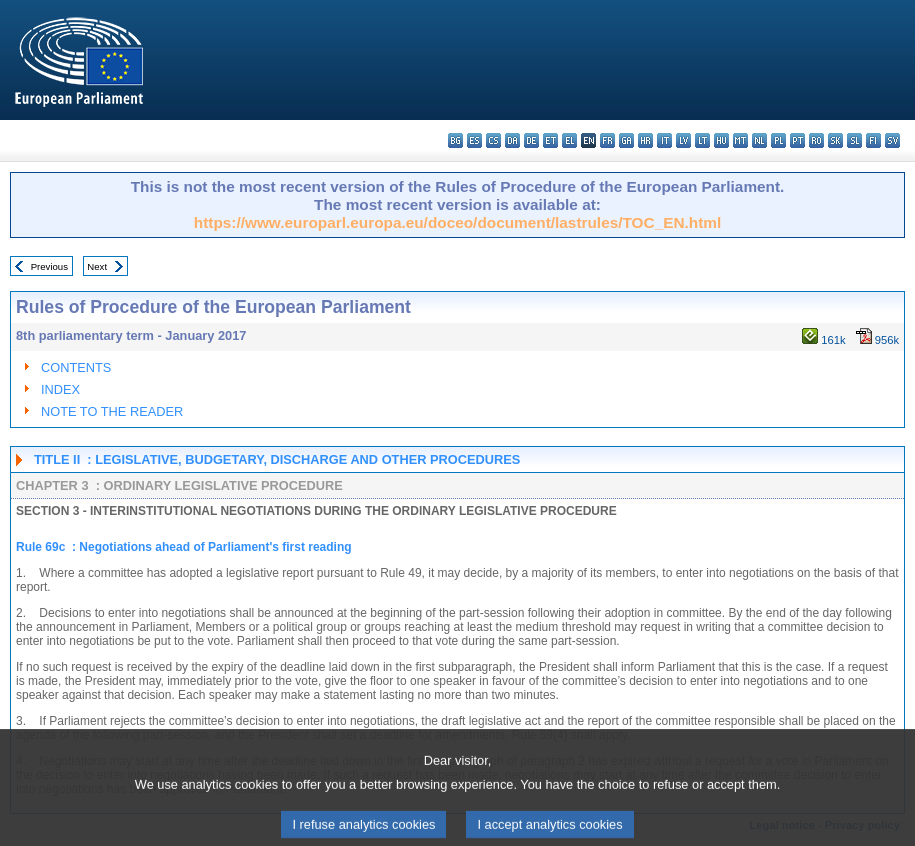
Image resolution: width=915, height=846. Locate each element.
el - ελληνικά (569, 140)
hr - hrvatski (645, 140)
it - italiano (664, 140)
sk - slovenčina (835, 140)
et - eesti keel (550, 140)
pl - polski (778, 140)
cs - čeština (493, 140)
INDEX (60, 389)
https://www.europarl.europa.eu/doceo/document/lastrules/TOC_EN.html (457, 222)
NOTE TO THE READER (112, 411)
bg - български (455, 140)
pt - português (797, 140)
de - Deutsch (531, 140)
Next (97, 266)
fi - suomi (873, 140)
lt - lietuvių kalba (702, 140)
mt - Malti (740, 140)
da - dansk (512, 140)
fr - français (607, 140)
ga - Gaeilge (626, 140)
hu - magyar (721, 140)
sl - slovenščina (854, 140)
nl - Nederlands (759, 140)
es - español (474, 140)
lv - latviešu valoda (683, 140)
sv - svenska (892, 140)
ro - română (816, 140)
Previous (49, 266)
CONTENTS (76, 367)
